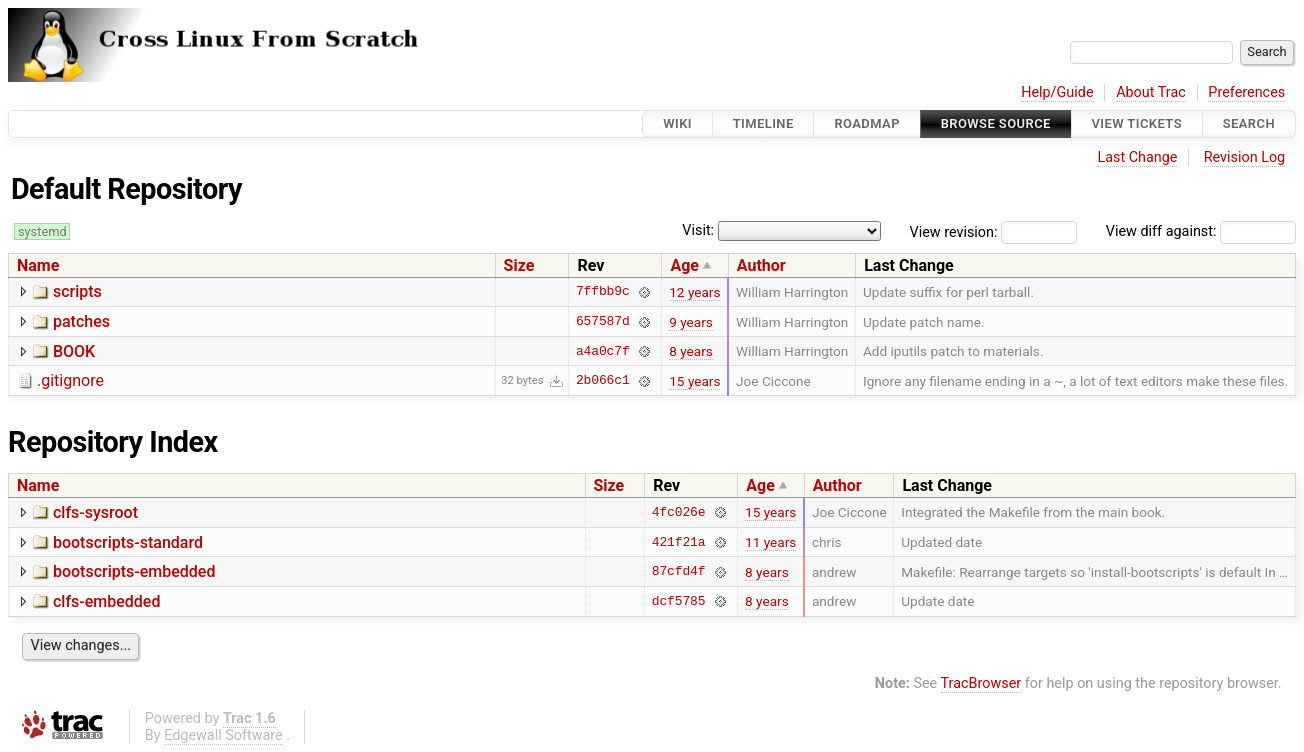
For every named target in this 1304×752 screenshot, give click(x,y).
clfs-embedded (106, 601)
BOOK (74, 351)
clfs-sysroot (95, 512)
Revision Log (1245, 157)
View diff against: (1201, 231)
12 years (694, 292)
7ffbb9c (603, 292)
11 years (770, 542)
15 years (694, 381)
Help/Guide (1057, 92)
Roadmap (867, 123)
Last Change (1137, 157)
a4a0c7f (603, 351)
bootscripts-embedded (134, 571)
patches (81, 321)
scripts (77, 291)
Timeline (763, 123)
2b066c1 (603, 381)
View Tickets (1137, 123)
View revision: (954, 231)
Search (1249, 123)
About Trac (1151, 92)
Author (761, 265)
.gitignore (70, 380)
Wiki (677, 123)
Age (684, 265)
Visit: (698, 230)
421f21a (679, 542)
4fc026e (679, 512)
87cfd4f (679, 572)
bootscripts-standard (128, 542)
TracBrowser (981, 683)
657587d (603, 322)
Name (38, 265)
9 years (691, 322)
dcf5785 (679, 601)
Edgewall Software (223, 735)
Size (519, 265)
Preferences (1246, 92)
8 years (691, 351)
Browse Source (996, 123)
